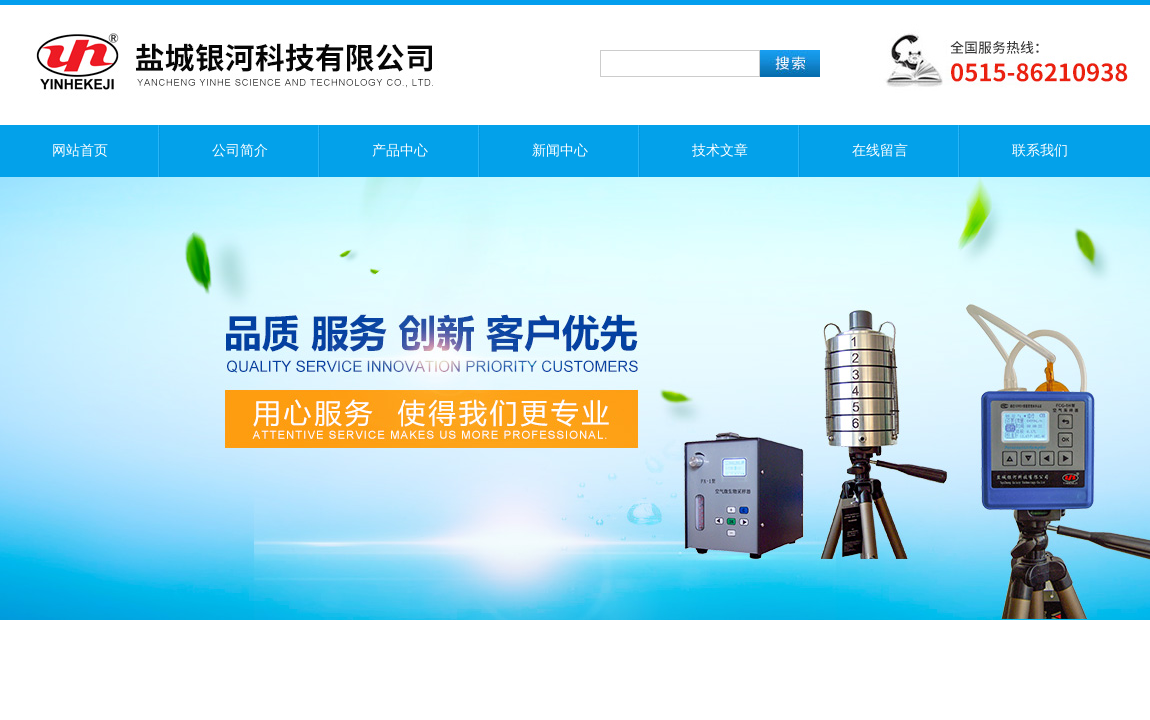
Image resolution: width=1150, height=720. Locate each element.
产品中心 (400, 150)
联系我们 (1040, 150)
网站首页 (80, 150)
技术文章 (720, 150)
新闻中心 (560, 150)
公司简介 (240, 150)
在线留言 (880, 150)
